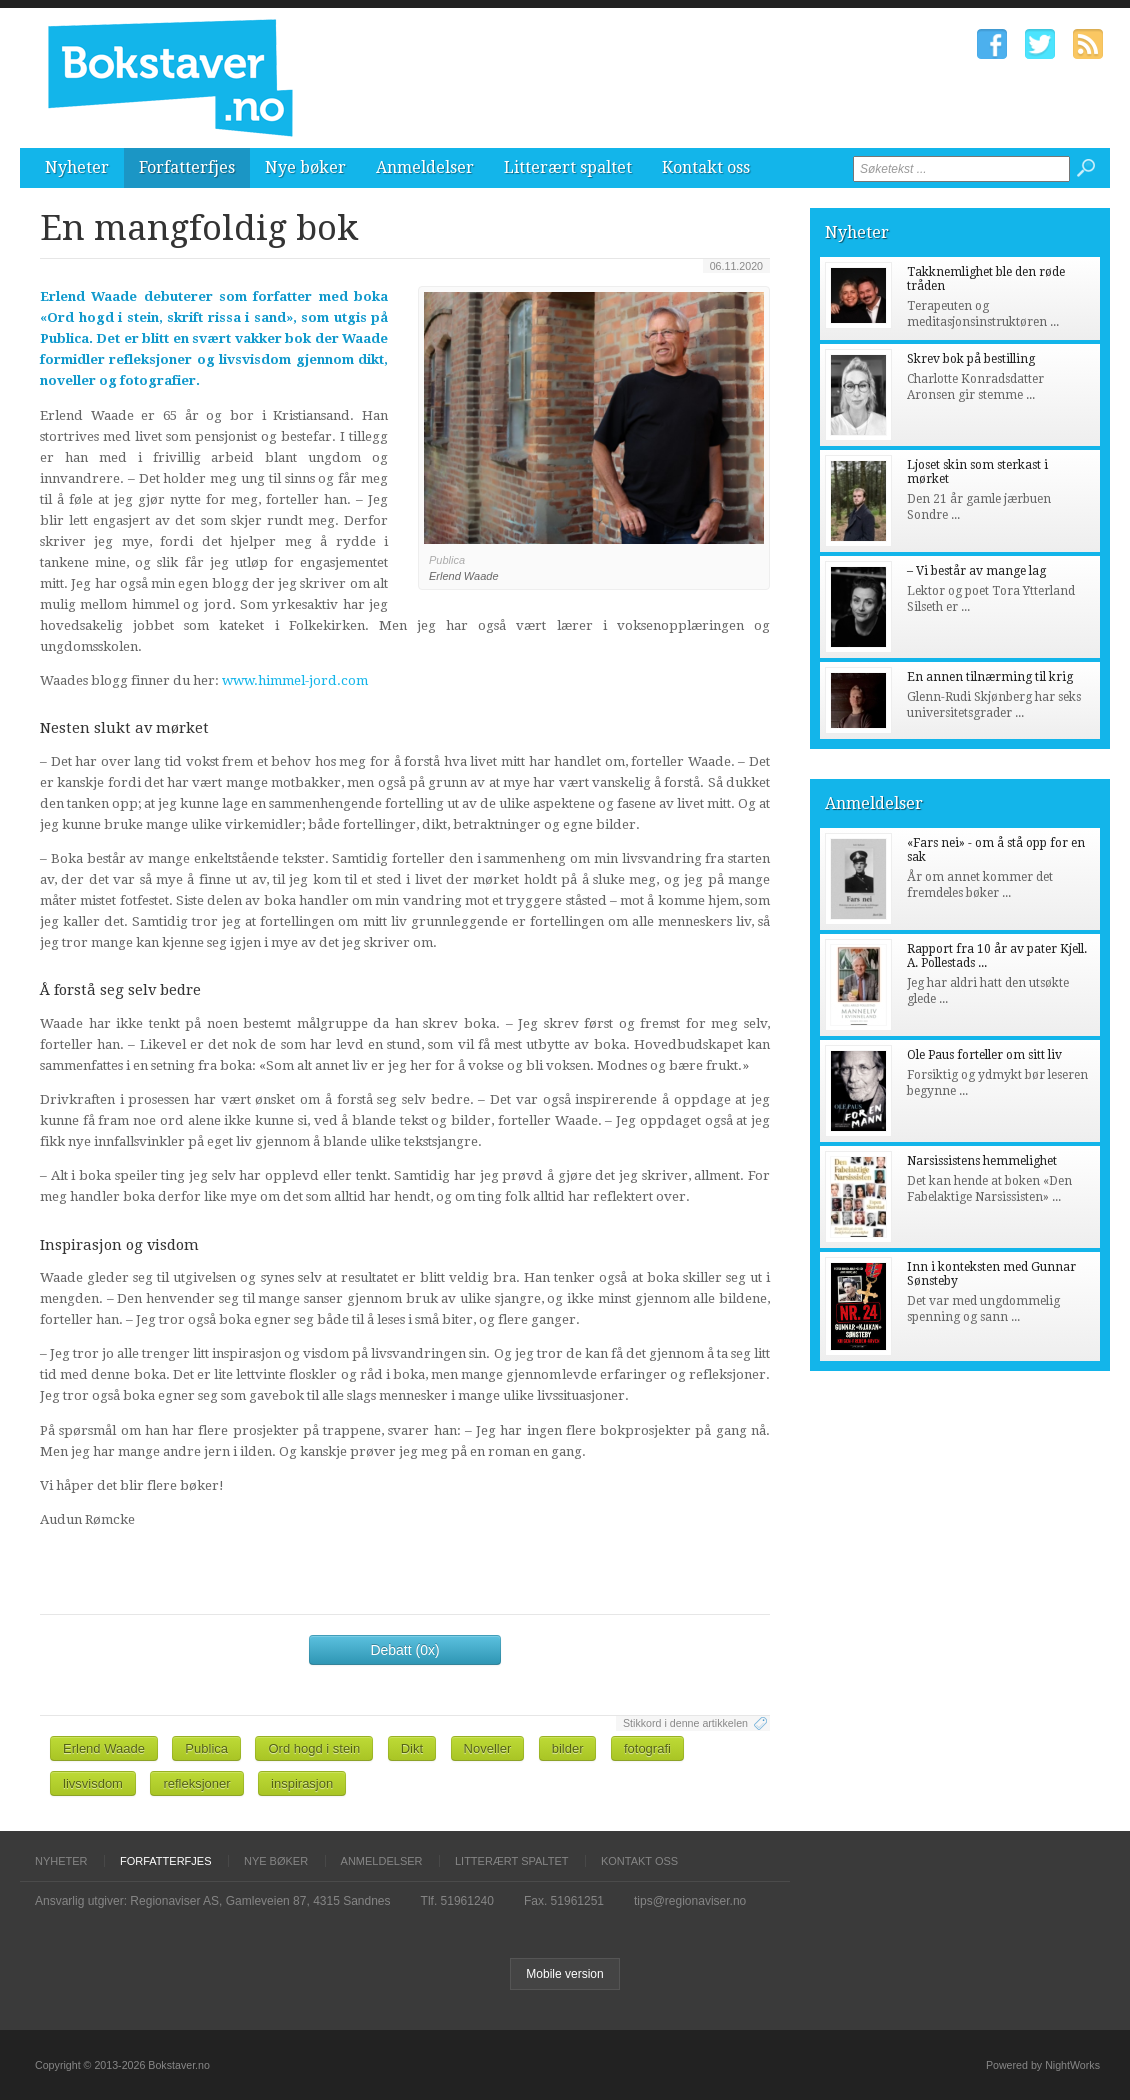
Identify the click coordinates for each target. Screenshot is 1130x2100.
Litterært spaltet (568, 167)
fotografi (647, 1748)
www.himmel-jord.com (295, 680)
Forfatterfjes (187, 167)
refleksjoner (196, 1783)
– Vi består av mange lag (976, 571)
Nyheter (77, 167)
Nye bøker (305, 167)
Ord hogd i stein (314, 1748)
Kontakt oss (706, 167)
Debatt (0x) (404, 1650)
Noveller (488, 1748)
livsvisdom (93, 1783)
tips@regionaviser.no (690, 1901)
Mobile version (564, 1974)
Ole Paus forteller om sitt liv (984, 1055)
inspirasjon (302, 1783)
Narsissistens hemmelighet (982, 1161)
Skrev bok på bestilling (971, 359)
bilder (568, 1748)
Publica (206, 1748)
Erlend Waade (104, 1748)
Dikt (412, 1748)
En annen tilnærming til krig (990, 677)
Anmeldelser (425, 167)
